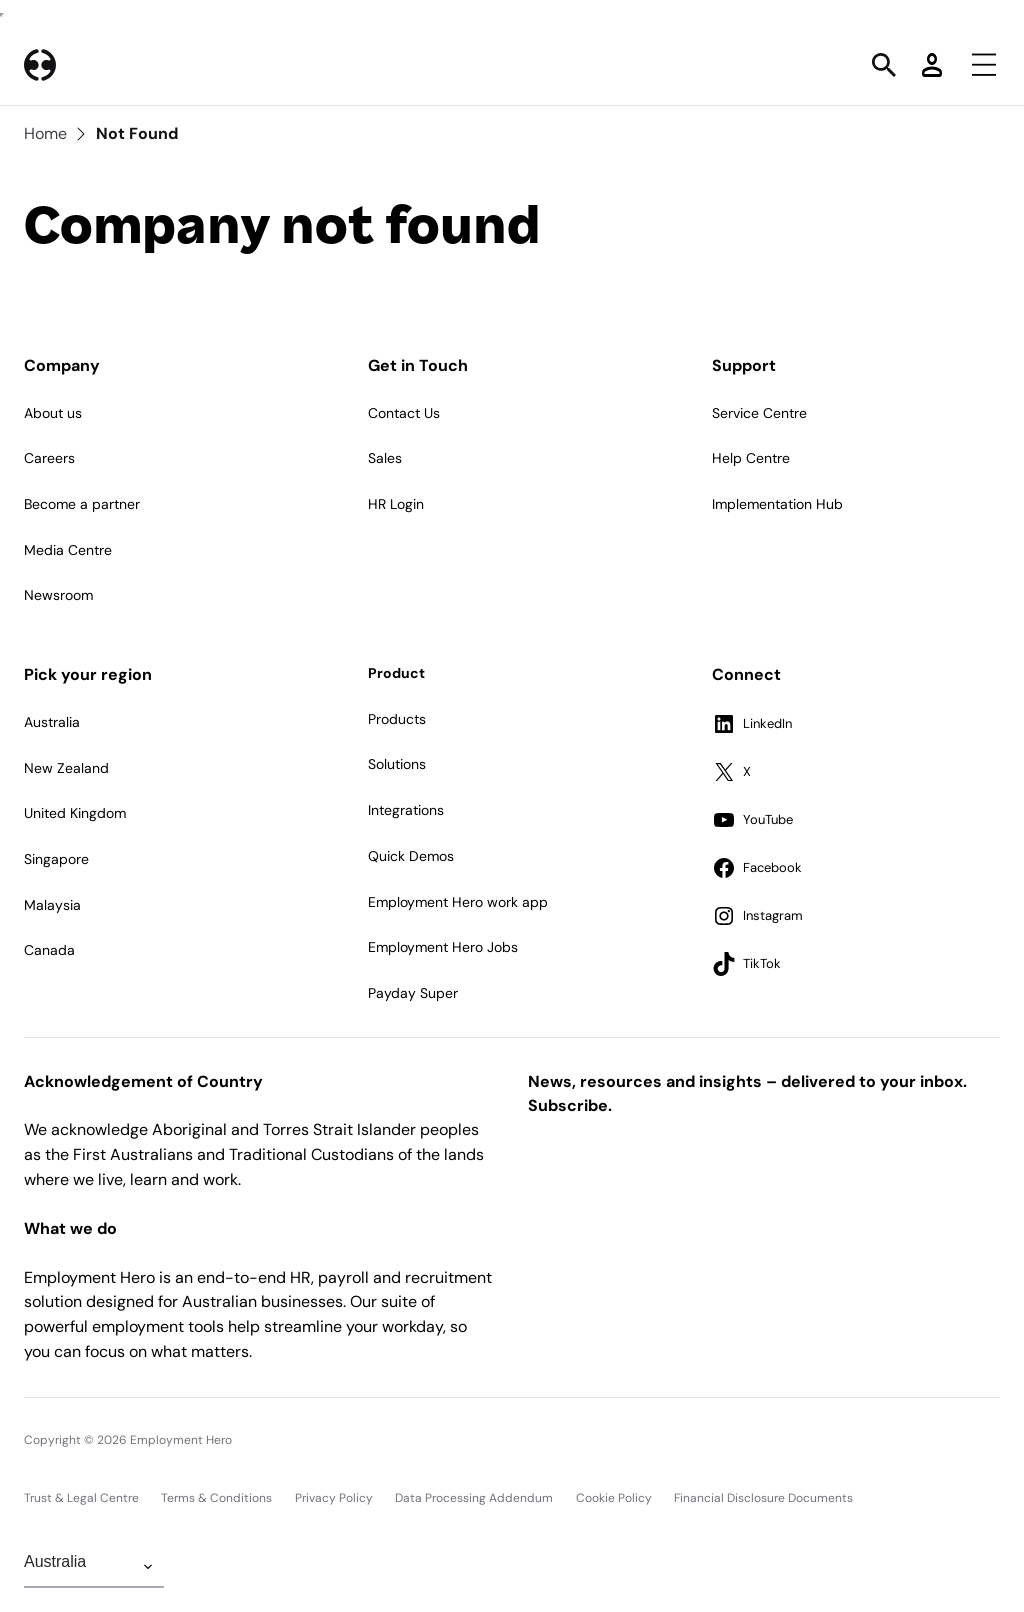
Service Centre (759, 413)
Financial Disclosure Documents (763, 1498)
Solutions (397, 764)
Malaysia (52, 905)
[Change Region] (94, 1567)
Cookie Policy (614, 1498)
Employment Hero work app (458, 902)
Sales (385, 458)
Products (397, 719)
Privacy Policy (334, 1498)
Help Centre (751, 458)
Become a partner (82, 504)
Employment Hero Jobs (443, 947)
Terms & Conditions (216, 1498)
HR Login (396, 504)
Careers (49, 458)
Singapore (56, 859)
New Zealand (66, 768)
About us (53, 413)
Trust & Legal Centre (81, 1498)
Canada (49, 950)
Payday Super (413, 993)
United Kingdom (75, 813)
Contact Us (404, 413)
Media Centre (68, 550)
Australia (52, 722)
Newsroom (58, 595)
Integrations (406, 810)
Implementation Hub (777, 504)
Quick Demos (411, 856)
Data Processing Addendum (474, 1498)
